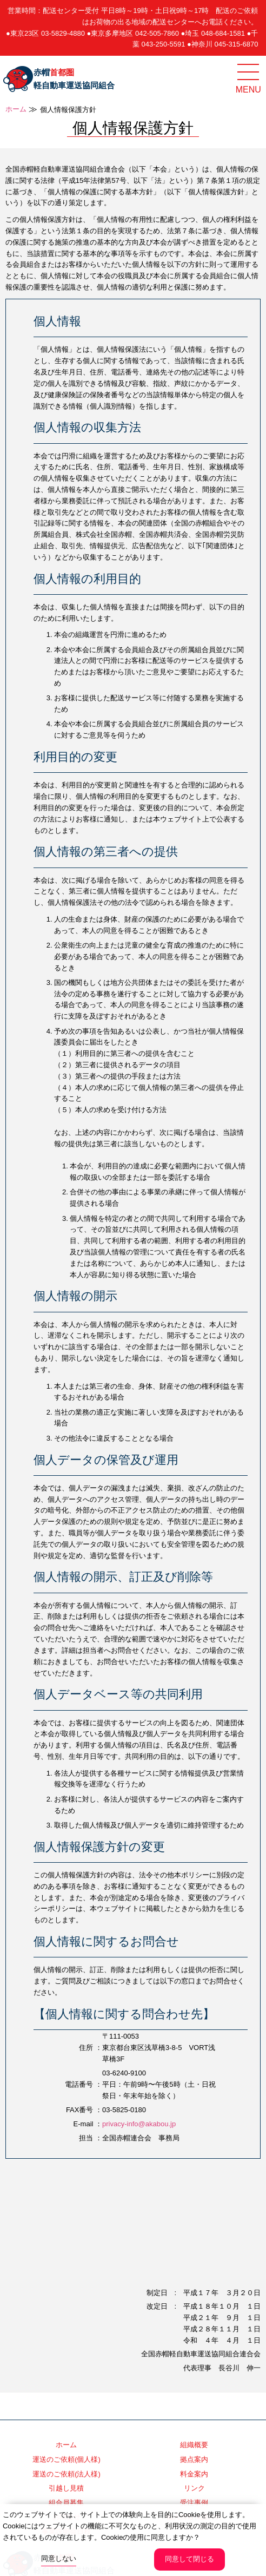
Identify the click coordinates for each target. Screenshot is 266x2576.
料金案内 (194, 2474)
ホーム (15, 109)
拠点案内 (194, 2459)
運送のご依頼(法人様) (66, 2474)
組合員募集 (66, 2503)
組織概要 (194, 2445)
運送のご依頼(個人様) (66, 2459)
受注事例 (194, 2503)
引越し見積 (66, 2488)
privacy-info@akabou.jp (139, 2124)
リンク (194, 2488)
